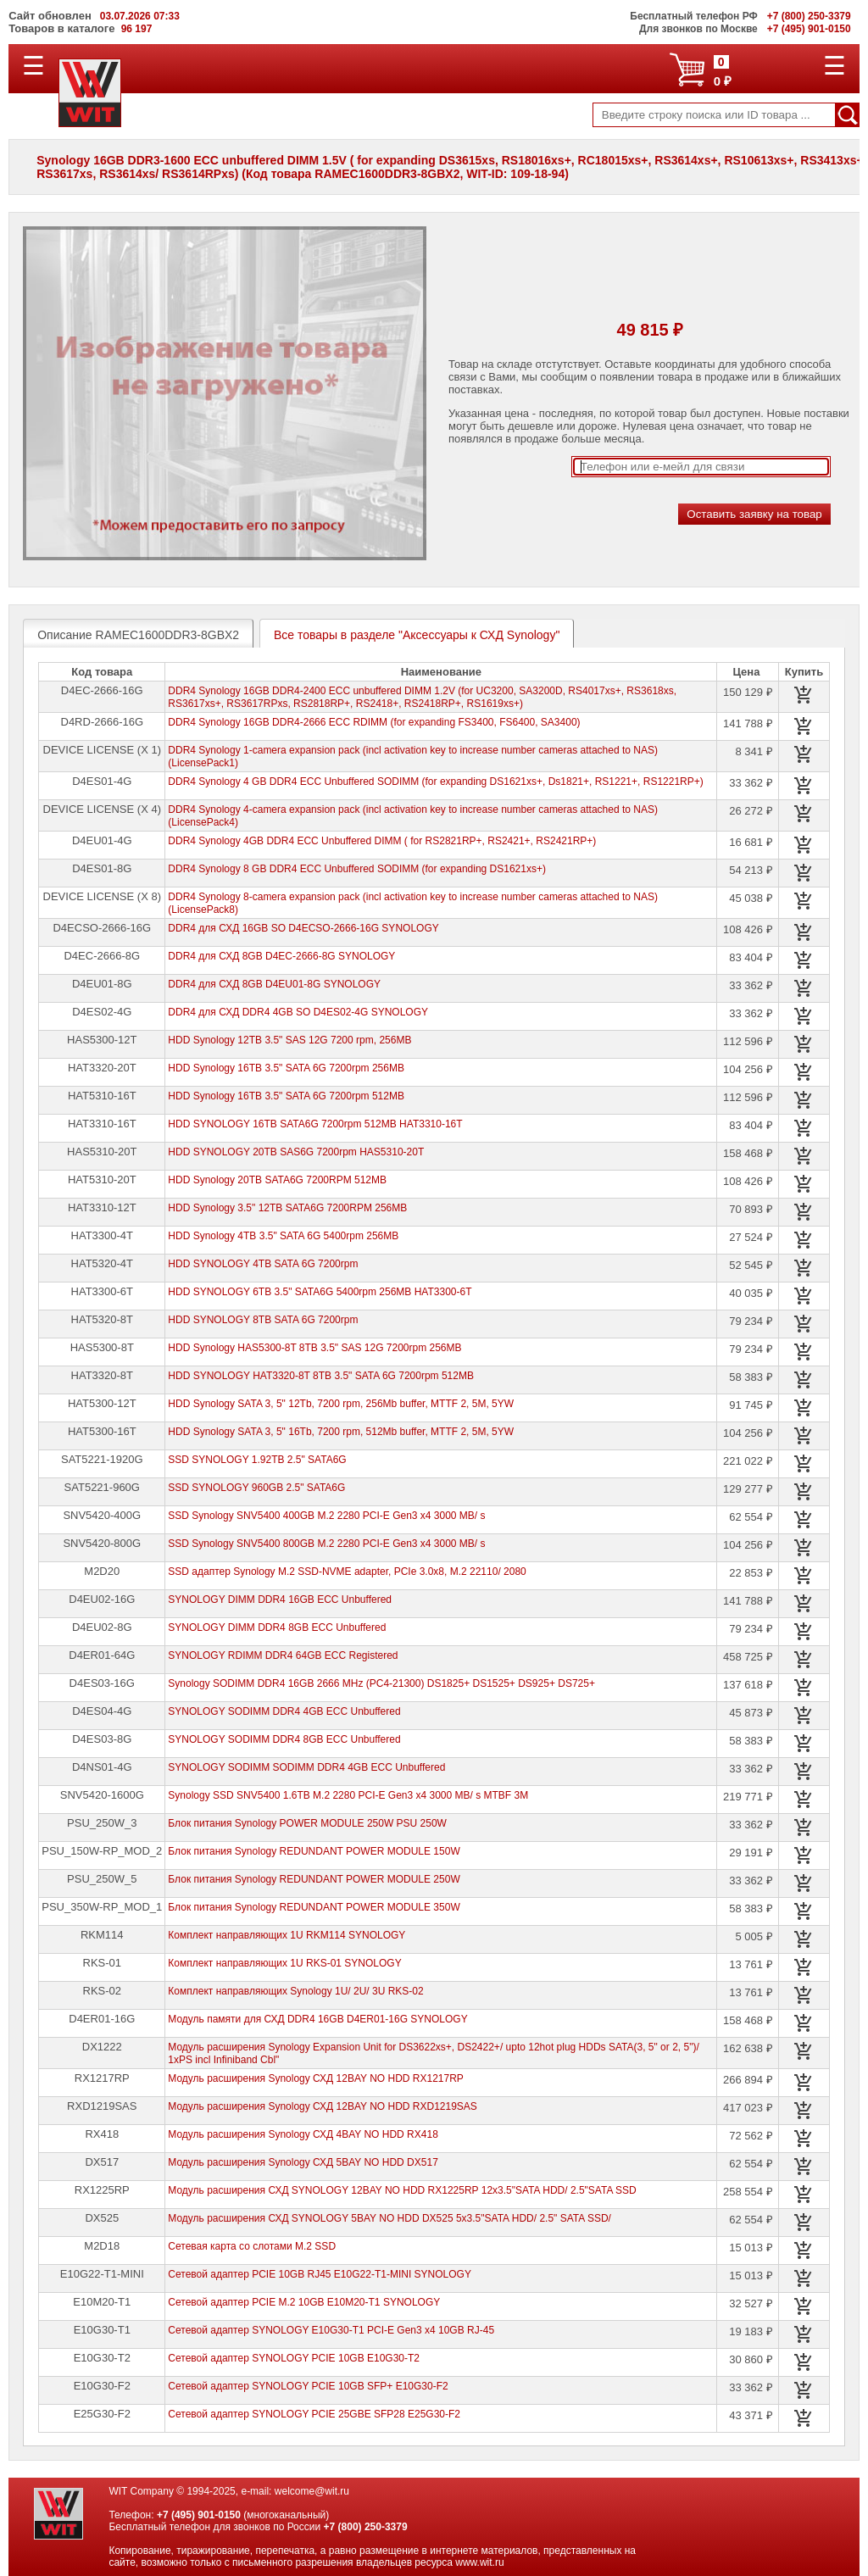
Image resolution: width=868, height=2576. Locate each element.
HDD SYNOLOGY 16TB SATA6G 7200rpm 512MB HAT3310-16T (315, 1124)
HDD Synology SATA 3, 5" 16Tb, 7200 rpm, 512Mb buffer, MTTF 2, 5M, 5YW (341, 1432)
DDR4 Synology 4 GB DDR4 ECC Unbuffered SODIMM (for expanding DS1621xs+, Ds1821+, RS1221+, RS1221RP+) (435, 781)
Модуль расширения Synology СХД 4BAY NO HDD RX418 (302, 2134)
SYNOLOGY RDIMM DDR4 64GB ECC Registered (283, 1655)
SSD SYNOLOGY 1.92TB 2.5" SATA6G (257, 1460)
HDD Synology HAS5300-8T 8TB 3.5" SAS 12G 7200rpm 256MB (314, 1348)
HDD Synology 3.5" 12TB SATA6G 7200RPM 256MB (287, 1208)
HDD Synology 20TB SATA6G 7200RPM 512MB (277, 1180)
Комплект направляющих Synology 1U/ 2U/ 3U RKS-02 (295, 1991)
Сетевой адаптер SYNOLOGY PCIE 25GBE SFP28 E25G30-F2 (314, 2414)
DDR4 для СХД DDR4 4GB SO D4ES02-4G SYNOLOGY (298, 1012)
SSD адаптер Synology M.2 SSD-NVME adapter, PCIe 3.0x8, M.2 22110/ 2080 (347, 1571)
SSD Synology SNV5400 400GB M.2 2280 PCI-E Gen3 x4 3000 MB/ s (326, 1516)
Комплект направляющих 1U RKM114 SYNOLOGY (286, 1935)
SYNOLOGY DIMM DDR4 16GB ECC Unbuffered (280, 1599)
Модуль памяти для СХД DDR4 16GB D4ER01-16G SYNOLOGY (317, 2019)
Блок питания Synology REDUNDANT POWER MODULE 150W (313, 1851)
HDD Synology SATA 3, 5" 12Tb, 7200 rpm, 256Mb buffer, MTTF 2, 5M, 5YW (341, 1404)
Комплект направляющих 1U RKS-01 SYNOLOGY (284, 1963)
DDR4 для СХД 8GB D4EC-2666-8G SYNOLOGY (281, 956)
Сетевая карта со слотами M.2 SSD (252, 2246)
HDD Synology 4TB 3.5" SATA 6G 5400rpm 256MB (283, 1236)
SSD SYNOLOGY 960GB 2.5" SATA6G (256, 1488)
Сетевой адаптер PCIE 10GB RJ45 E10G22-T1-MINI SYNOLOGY (319, 2274)
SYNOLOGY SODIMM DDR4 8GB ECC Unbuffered (284, 1739)
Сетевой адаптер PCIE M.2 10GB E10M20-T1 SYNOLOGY (304, 2302)
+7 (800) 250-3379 (366, 2527)
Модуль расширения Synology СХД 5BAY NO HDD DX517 (302, 2162)
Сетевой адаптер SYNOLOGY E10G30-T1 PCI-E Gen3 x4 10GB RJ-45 (331, 2330)
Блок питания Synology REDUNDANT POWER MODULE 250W (313, 1879)
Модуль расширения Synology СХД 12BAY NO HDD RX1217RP (316, 2078)
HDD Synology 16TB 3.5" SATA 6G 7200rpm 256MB (286, 1068)
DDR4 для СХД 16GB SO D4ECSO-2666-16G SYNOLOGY (303, 928)
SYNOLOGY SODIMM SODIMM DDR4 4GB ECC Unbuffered (306, 1767)
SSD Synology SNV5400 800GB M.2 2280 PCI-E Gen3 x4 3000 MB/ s (326, 1543)
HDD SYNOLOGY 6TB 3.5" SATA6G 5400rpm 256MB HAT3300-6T (319, 1292)
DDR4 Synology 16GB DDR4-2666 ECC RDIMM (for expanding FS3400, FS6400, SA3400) (374, 722)
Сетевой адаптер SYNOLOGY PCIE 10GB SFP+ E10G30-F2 (308, 2386)
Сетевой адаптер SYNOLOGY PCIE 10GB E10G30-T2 (294, 2358)
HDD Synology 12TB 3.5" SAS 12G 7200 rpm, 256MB (289, 1040)
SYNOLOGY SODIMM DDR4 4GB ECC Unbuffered (284, 1711)
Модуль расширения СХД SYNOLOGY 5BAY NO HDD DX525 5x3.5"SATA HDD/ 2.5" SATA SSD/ (389, 2218)
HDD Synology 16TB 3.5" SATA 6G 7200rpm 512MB (286, 1096)
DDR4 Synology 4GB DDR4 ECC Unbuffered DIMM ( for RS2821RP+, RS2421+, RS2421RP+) (382, 841)
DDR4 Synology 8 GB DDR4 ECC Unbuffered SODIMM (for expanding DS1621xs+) (357, 869)
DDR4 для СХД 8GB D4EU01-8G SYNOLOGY (274, 984)
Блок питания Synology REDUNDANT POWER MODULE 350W (313, 1907)
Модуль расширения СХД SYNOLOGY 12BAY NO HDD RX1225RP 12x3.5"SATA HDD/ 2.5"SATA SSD (402, 2190)
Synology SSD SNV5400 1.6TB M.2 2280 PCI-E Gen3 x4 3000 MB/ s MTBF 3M (348, 1795)
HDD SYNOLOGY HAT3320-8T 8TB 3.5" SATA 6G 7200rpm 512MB (321, 1376)
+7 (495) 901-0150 (199, 2515)
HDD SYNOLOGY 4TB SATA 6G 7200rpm (263, 1264)
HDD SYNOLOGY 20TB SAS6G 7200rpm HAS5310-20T (296, 1152)
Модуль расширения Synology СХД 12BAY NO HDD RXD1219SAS (322, 2106)
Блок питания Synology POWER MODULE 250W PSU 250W (307, 1823)
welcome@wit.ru (312, 2491)
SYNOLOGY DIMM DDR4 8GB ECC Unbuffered (277, 1627)
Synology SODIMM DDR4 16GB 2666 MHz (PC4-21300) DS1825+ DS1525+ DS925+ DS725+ (381, 1683)
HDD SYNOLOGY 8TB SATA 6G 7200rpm (263, 1320)
